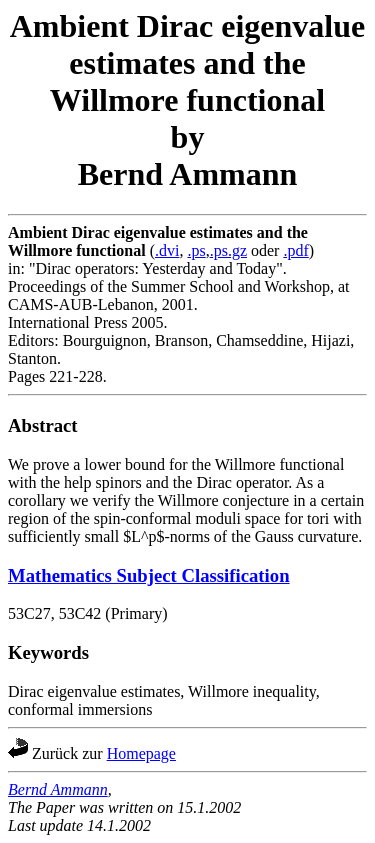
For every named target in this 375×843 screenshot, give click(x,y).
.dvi (167, 250)
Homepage (141, 753)
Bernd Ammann (58, 789)
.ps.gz (228, 250)
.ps (196, 250)
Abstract (43, 425)
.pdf (295, 250)
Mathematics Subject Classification (149, 575)
